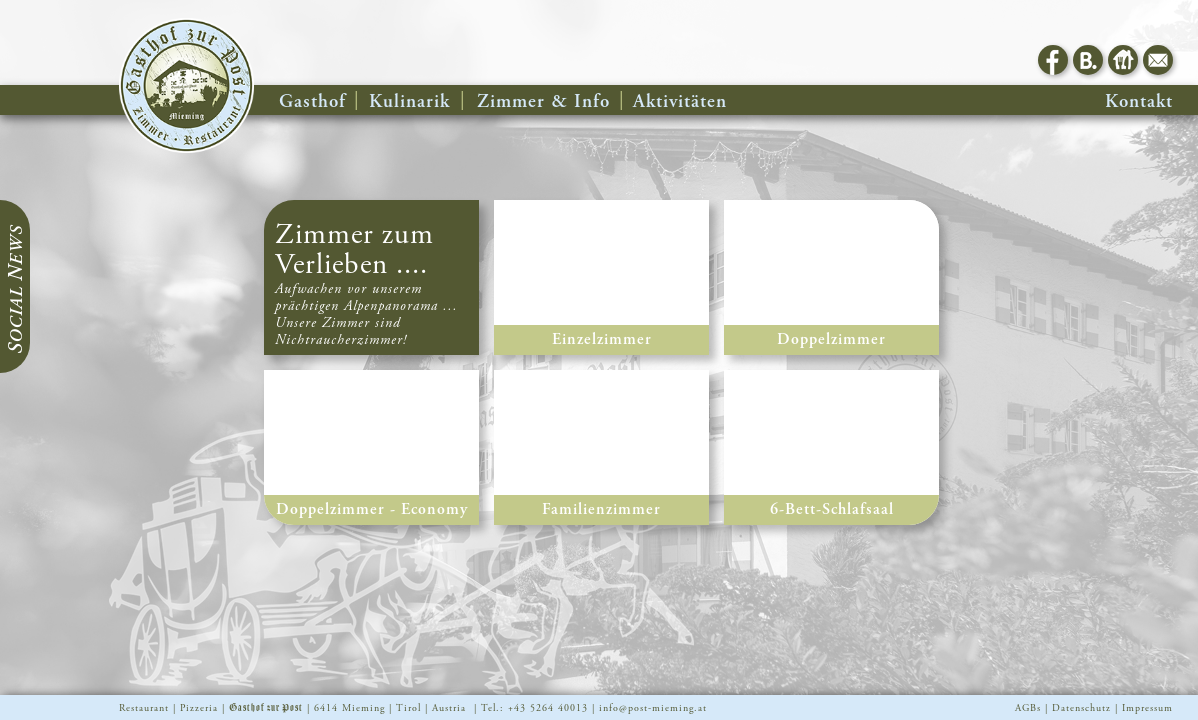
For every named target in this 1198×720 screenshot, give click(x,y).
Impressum (1147, 708)
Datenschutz (1081, 708)
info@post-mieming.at (653, 708)
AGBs (1028, 708)
